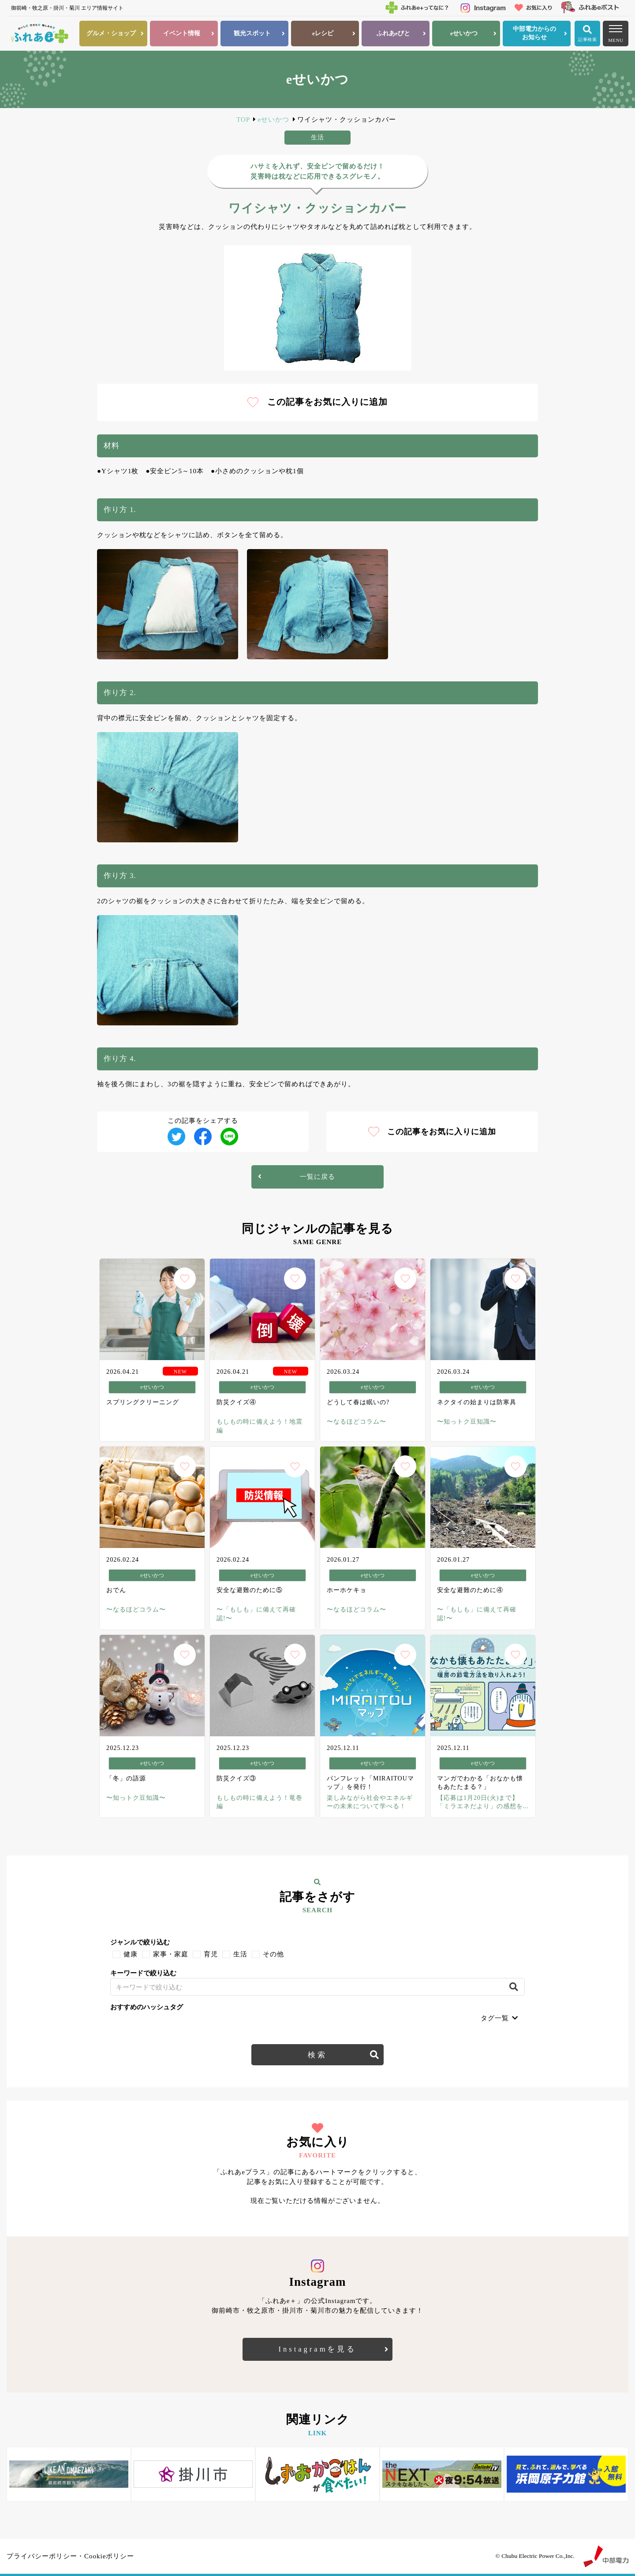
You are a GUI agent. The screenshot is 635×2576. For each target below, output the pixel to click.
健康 (130, 1954)
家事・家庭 (170, 1954)
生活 (240, 1954)
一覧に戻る (317, 1176)
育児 (211, 1954)
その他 (273, 1954)
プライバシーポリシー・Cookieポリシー (70, 2556)
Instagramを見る (318, 2349)
